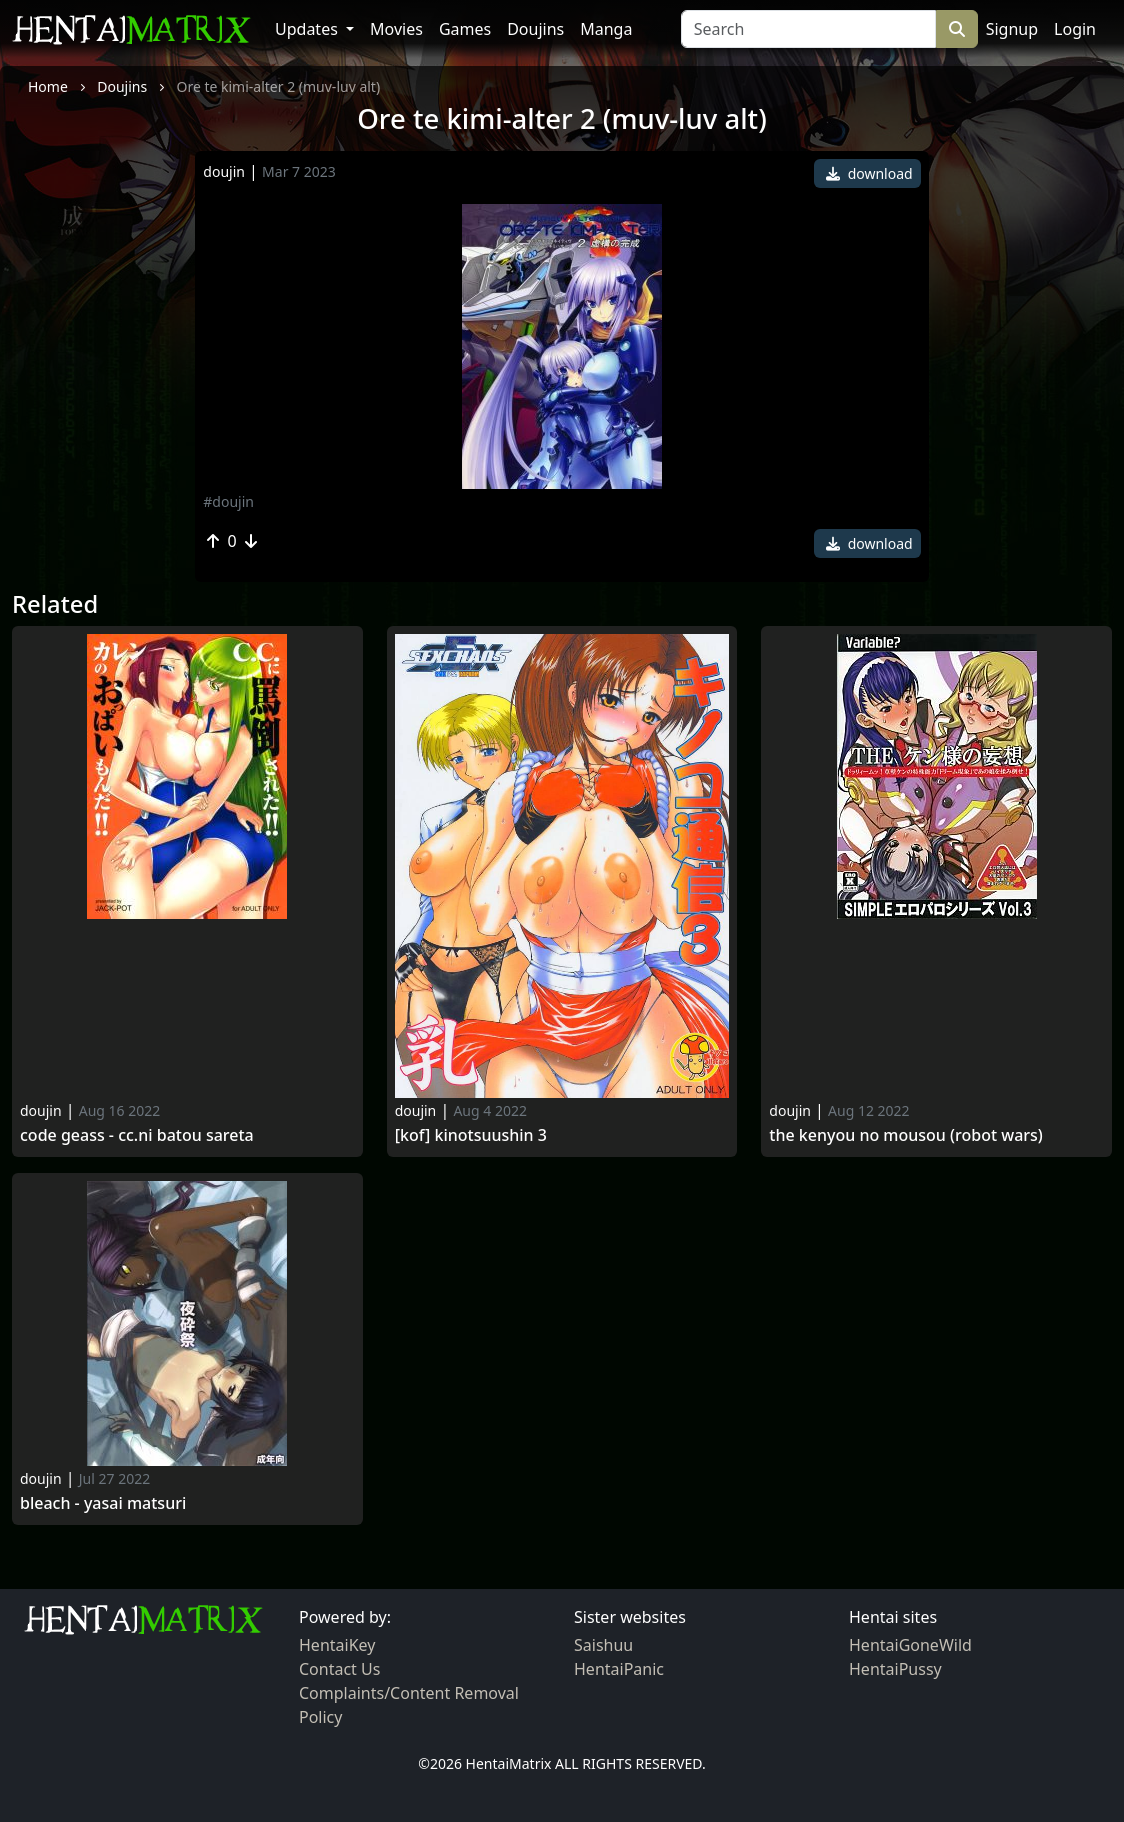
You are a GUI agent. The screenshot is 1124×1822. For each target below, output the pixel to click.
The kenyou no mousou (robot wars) (906, 1135)
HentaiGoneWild (910, 1645)
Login (1075, 29)
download (869, 173)
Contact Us (339, 1669)
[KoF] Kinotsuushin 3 (471, 1135)
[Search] (808, 29)
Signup (1012, 29)
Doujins (535, 29)
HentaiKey (337, 1645)
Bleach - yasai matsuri (103, 1503)
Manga (606, 29)
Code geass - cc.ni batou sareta (137, 1135)
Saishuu (603, 1645)
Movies (396, 29)
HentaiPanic (619, 1669)
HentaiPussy (895, 1669)
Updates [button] (308, 29)
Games (465, 29)
